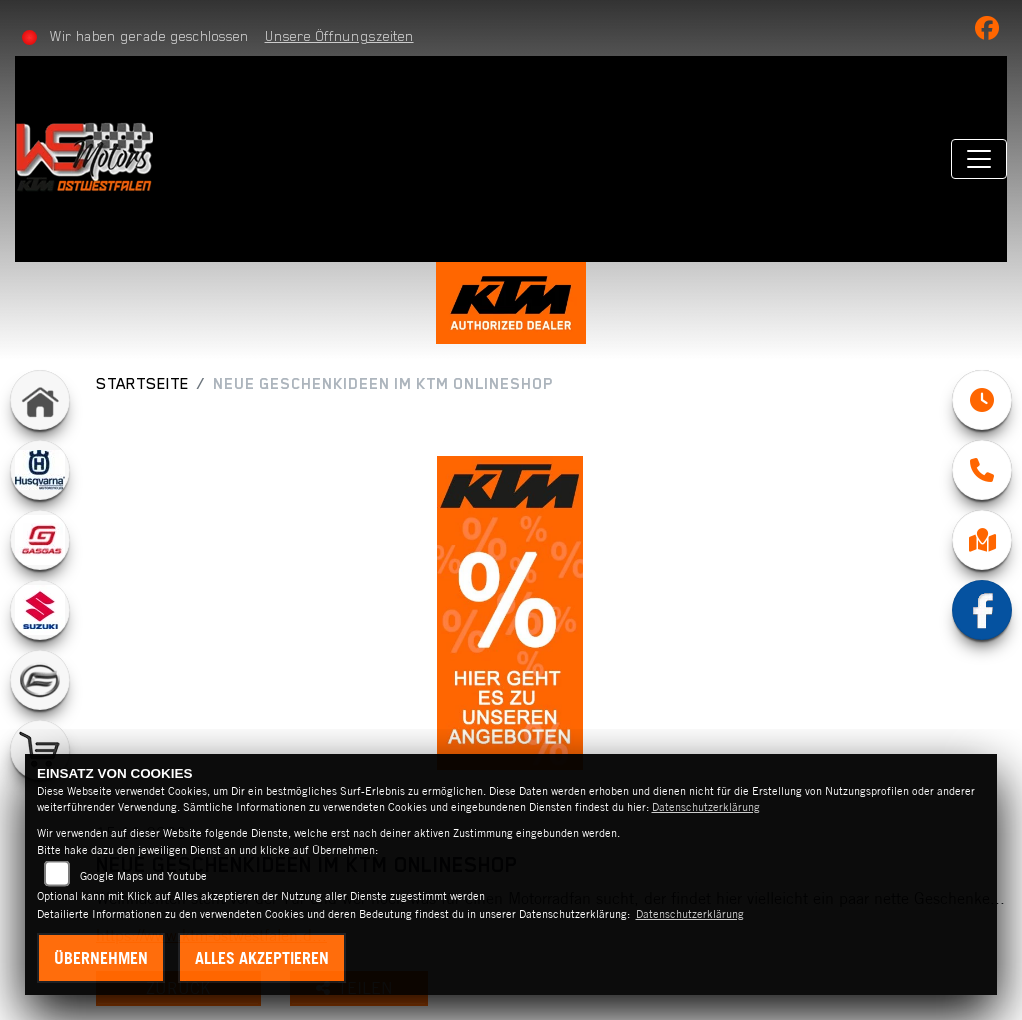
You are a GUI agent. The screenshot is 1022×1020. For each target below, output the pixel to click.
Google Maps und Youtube (143, 876)
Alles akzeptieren (262, 958)
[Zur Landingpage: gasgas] (40, 540)
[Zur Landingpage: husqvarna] (40, 470)
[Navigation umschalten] (979, 159)
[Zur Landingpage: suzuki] (40, 610)
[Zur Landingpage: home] (40, 400)
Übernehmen (101, 958)
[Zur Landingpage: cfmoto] (40, 680)
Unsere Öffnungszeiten (339, 36)
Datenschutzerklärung (706, 807)
